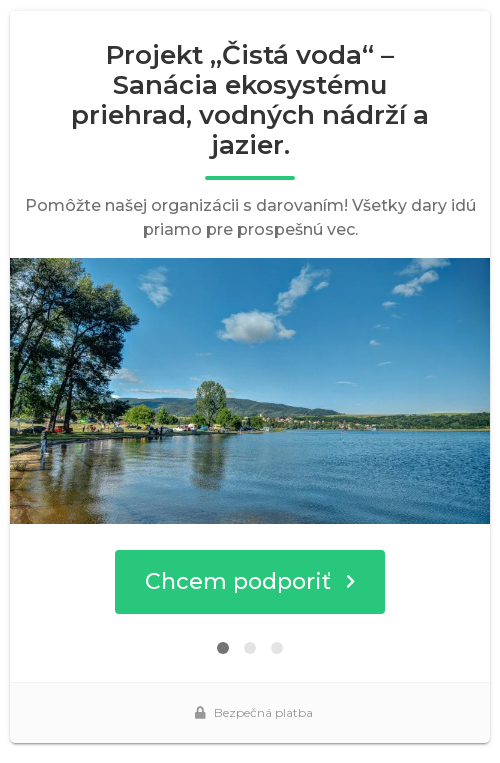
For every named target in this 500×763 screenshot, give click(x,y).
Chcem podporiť (250, 581)
